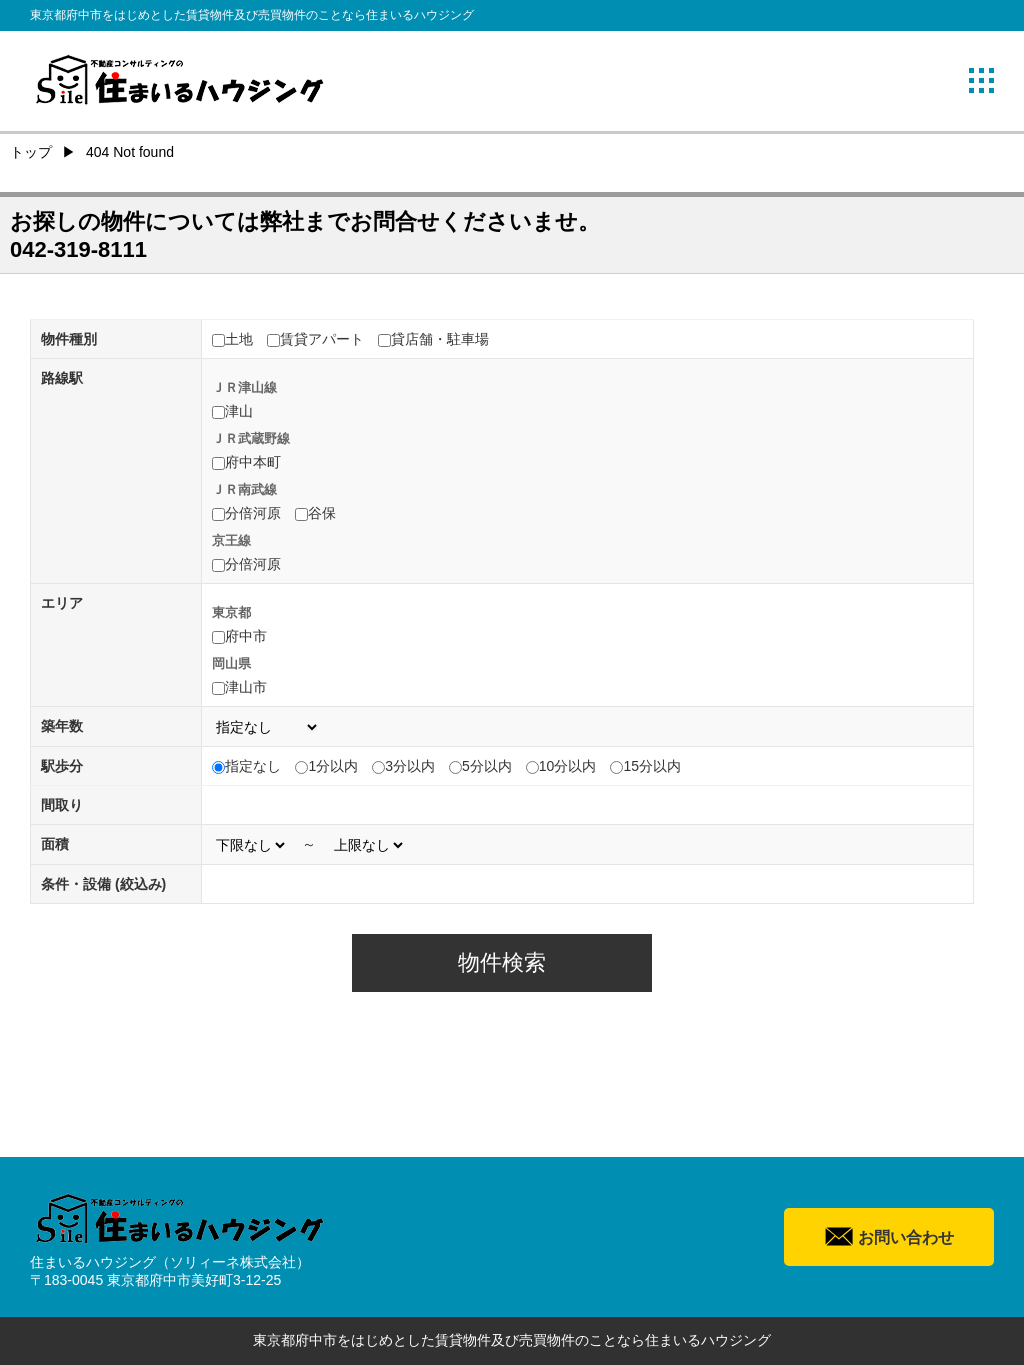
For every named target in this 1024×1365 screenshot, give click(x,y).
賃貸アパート (322, 339)
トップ (31, 152)
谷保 (322, 513)
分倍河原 (253, 513)
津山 (239, 411)
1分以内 (333, 766)
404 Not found (130, 152)
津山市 (246, 687)
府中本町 (253, 462)
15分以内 (652, 766)
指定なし (253, 766)
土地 (239, 339)
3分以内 (410, 766)
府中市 (246, 636)
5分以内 (487, 766)
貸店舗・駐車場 (440, 339)
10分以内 (568, 766)
